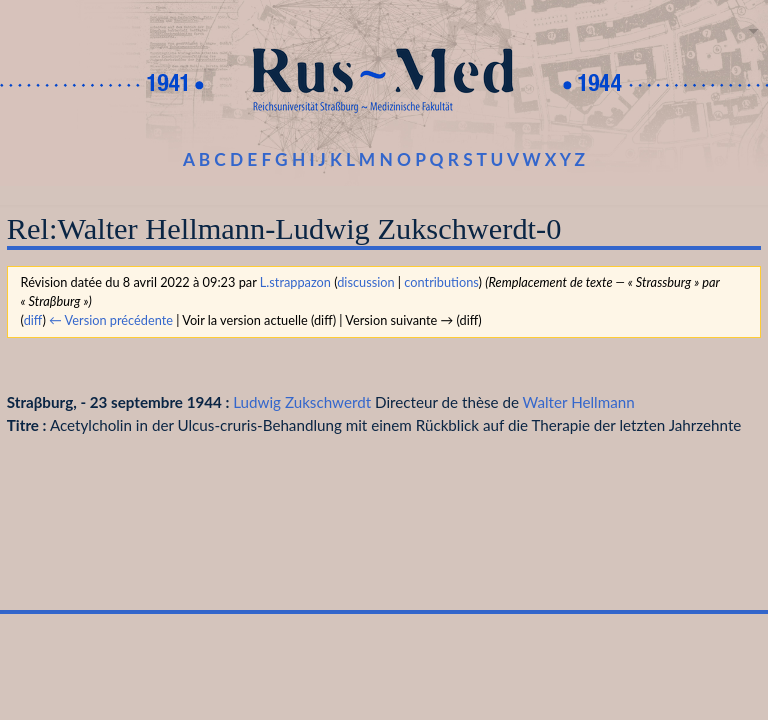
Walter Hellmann (579, 402)
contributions (441, 282)
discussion (365, 282)
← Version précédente (111, 320)
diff (33, 320)
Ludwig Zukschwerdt (302, 402)
